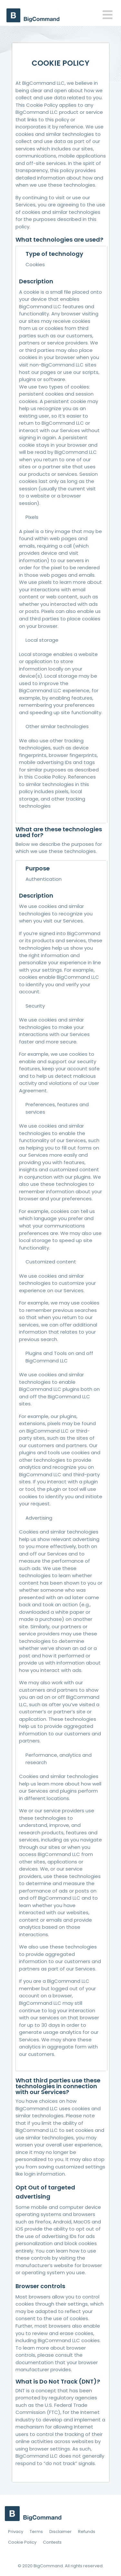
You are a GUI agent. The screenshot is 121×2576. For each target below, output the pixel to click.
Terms (36, 2531)
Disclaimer (60, 2531)
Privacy (15, 2531)
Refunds (86, 2531)
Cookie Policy (22, 2542)
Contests (52, 2542)
